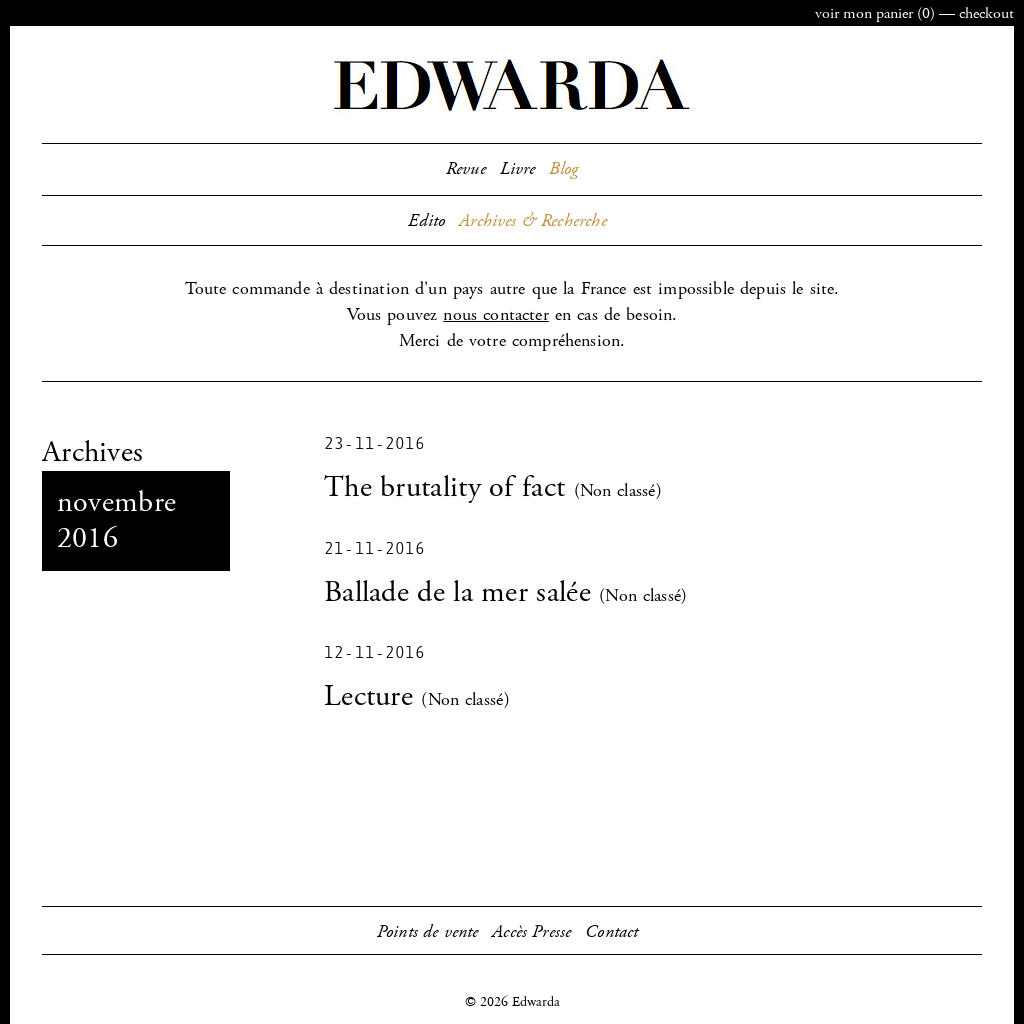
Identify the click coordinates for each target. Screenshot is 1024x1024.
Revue (466, 169)
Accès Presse (531, 932)
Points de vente (428, 932)
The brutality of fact (444, 487)
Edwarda (512, 85)
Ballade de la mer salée (457, 592)
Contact (611, 932)
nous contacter (495, 315)
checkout (986, 13)
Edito (426, 221)
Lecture (368, 696)
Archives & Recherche (533, 221)
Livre (518, 169)
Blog (563, 169)
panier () (875, 13)
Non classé (618, 491)
